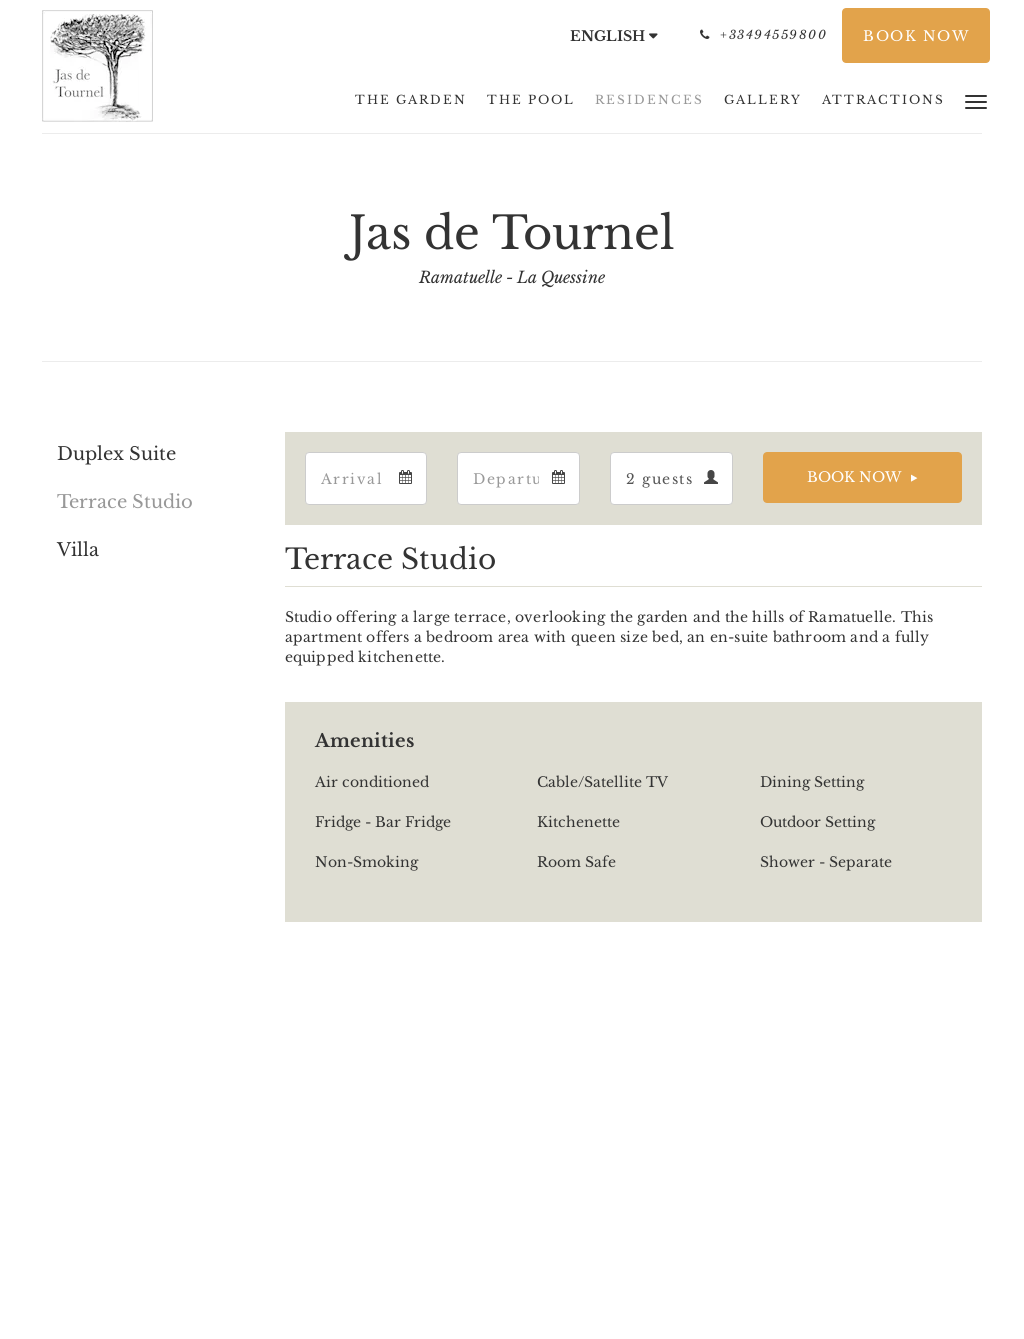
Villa (78, 550)
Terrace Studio (125, 502)
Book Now (854, 477)
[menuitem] (411, 100)
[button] (976, 100)
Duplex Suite (116, 454)
